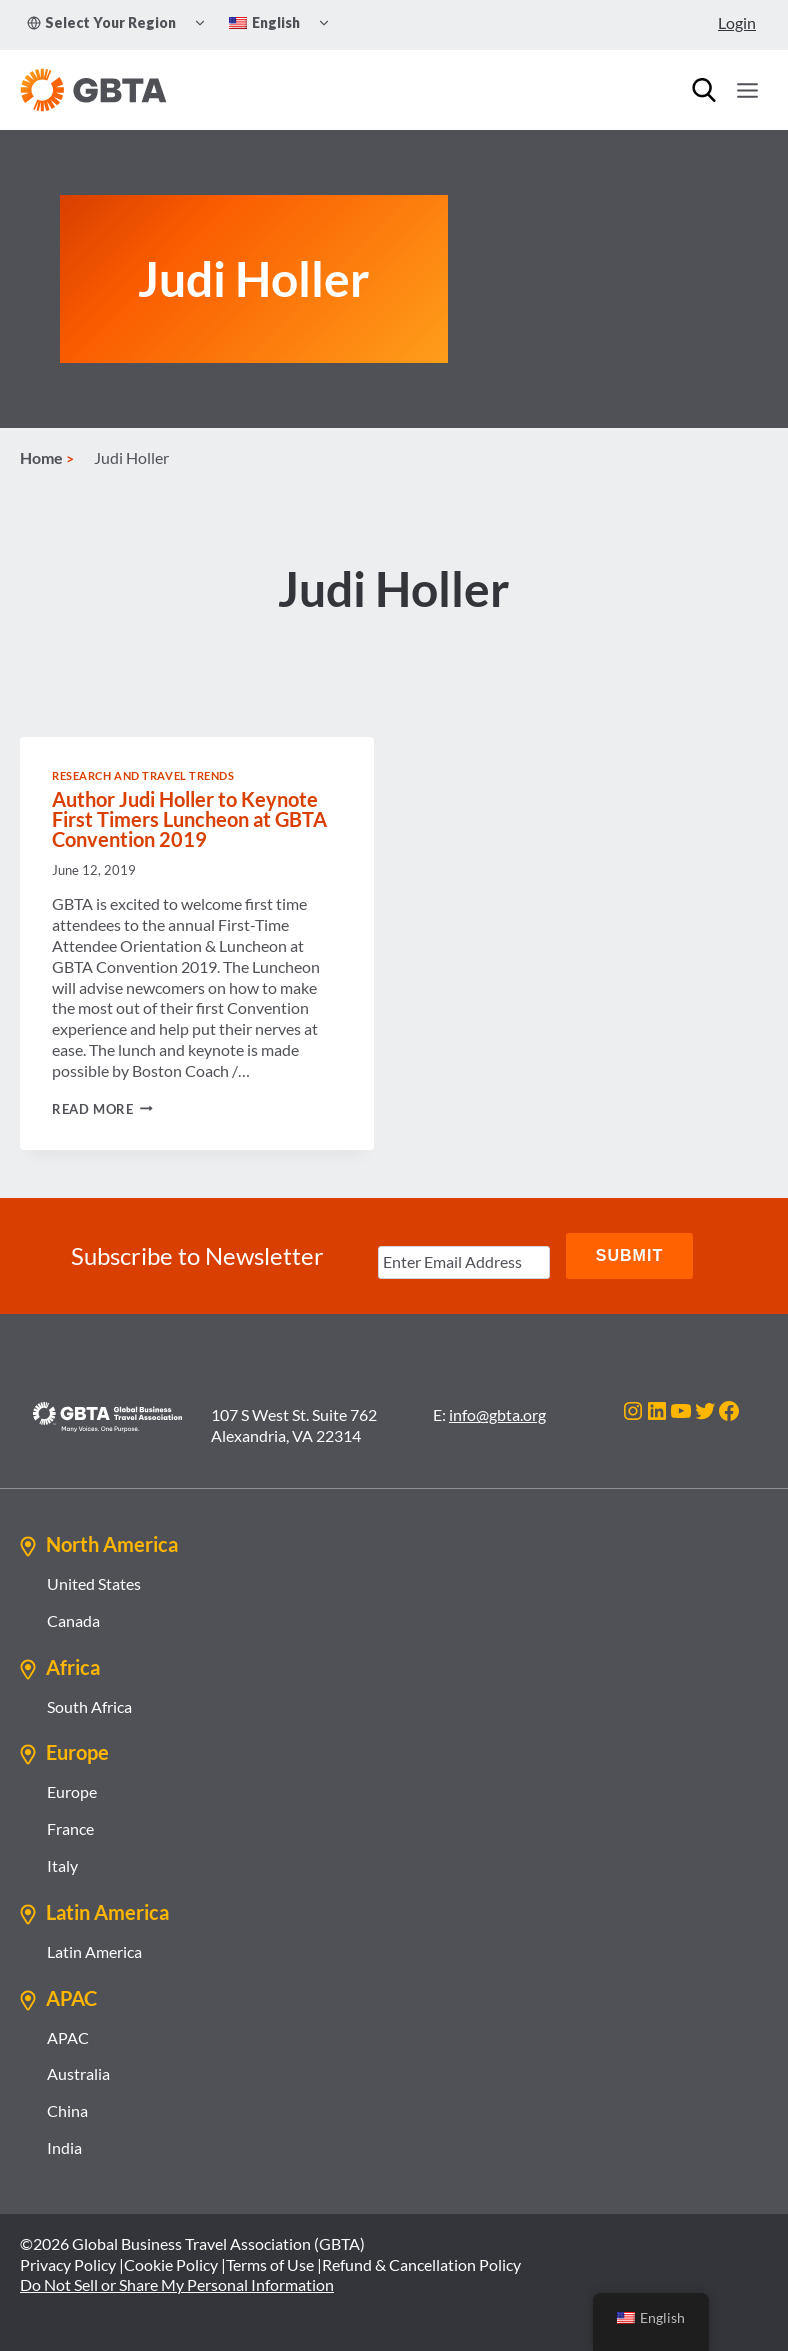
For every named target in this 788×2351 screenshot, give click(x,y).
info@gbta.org (497, 1414)
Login (737, 22)
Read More (102, 1109)
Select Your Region (101, 22)
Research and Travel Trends (143, 775)
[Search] (704, 90)
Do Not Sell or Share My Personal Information (177, 2284)
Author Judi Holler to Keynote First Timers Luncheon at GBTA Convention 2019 (189, 819)
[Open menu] (747, 90)
